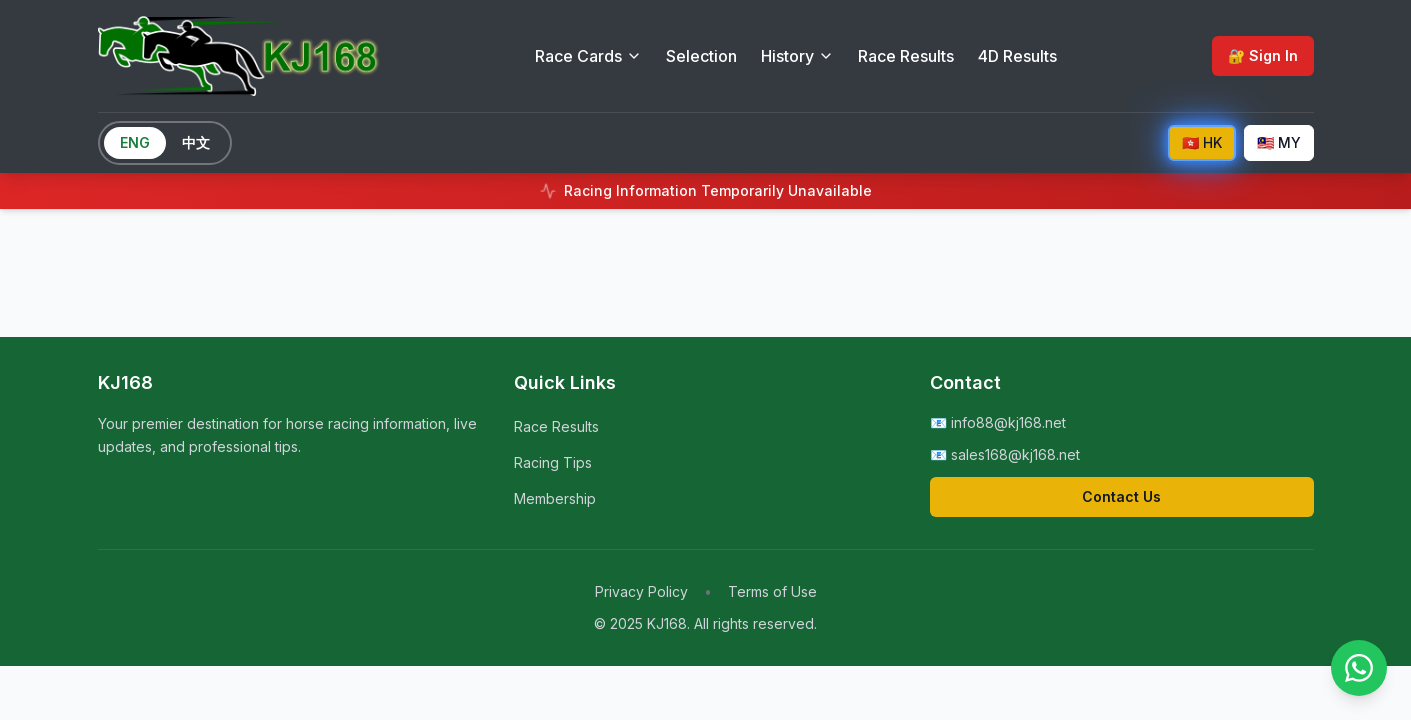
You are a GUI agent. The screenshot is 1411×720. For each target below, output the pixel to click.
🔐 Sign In (1263, 55)
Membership (555, 498)
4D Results (1017, 56)
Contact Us (1121, 496)
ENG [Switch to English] (135, 142)
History (797, 56)
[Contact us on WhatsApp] (1359, 668)
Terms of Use (772, 591)
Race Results (906, 56)
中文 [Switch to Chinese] (196, 142)
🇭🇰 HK (1202, 142)
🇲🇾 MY (1279, 142)
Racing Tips (553, 462)
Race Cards (588, 56)
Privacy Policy (641, 591)
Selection (701, 56)
